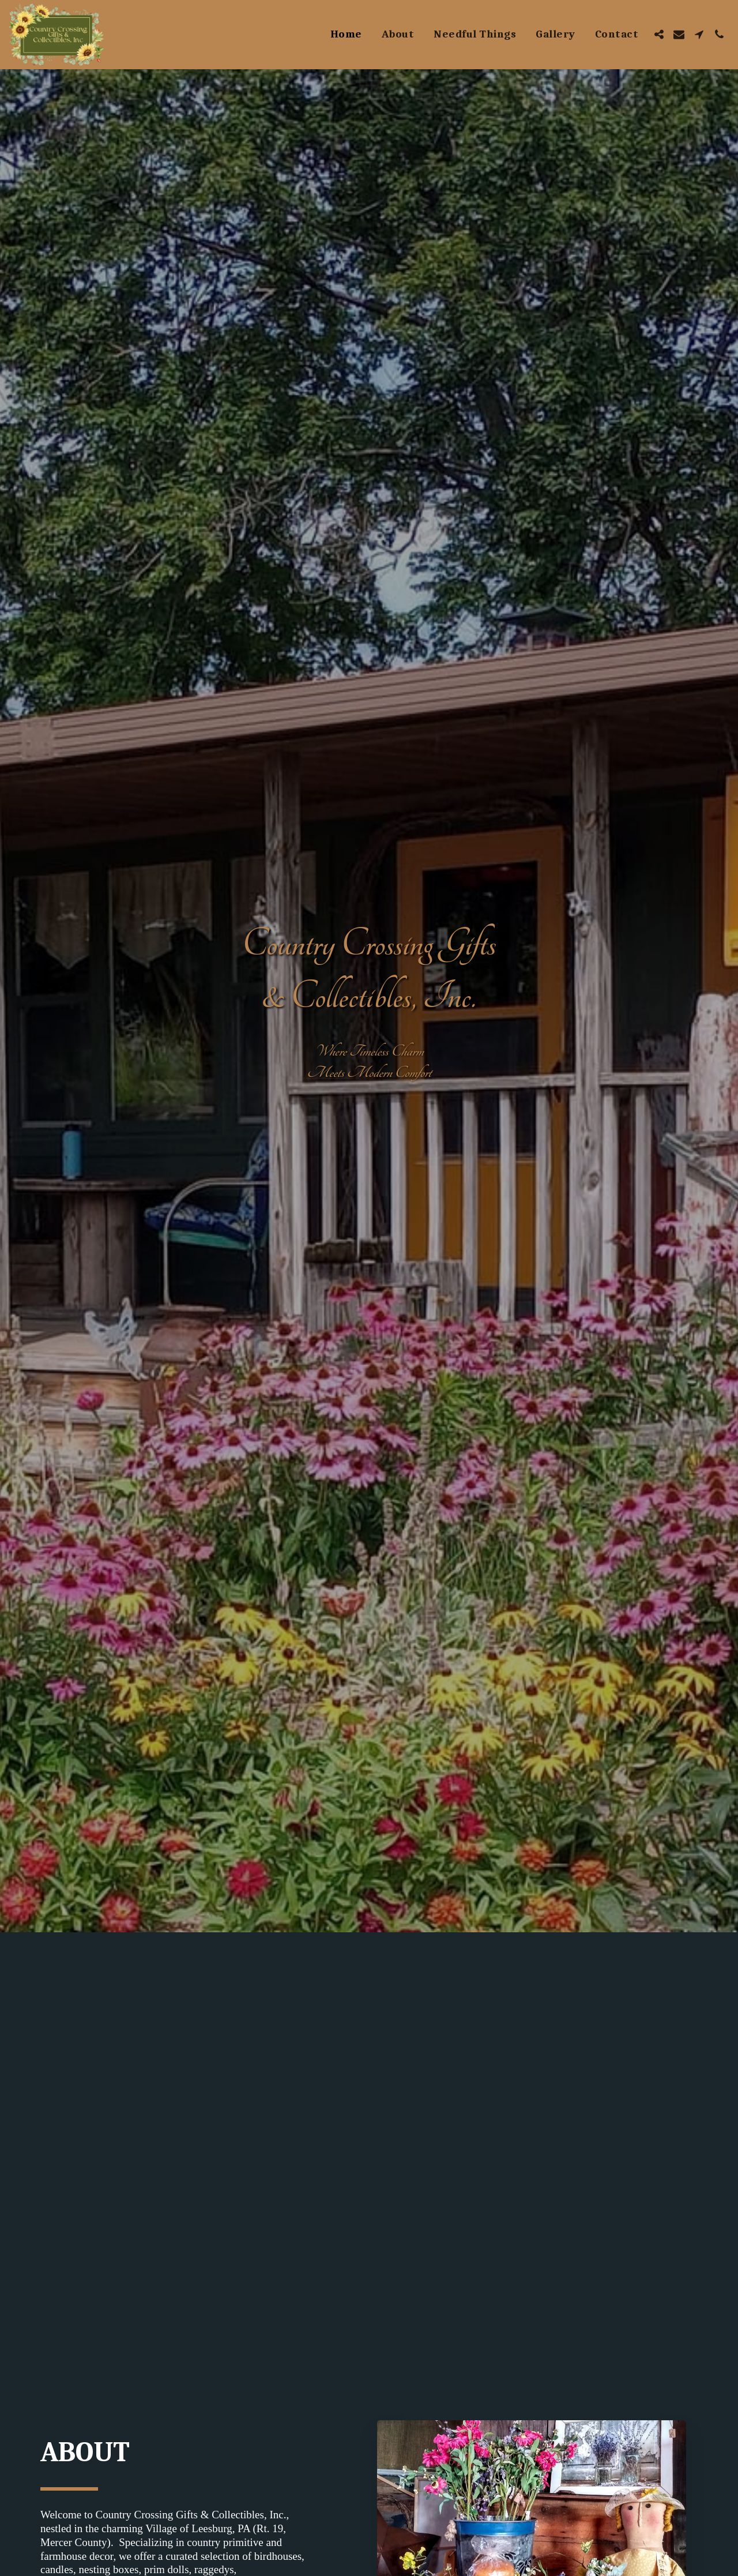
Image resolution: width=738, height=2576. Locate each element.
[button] (658, 34)
